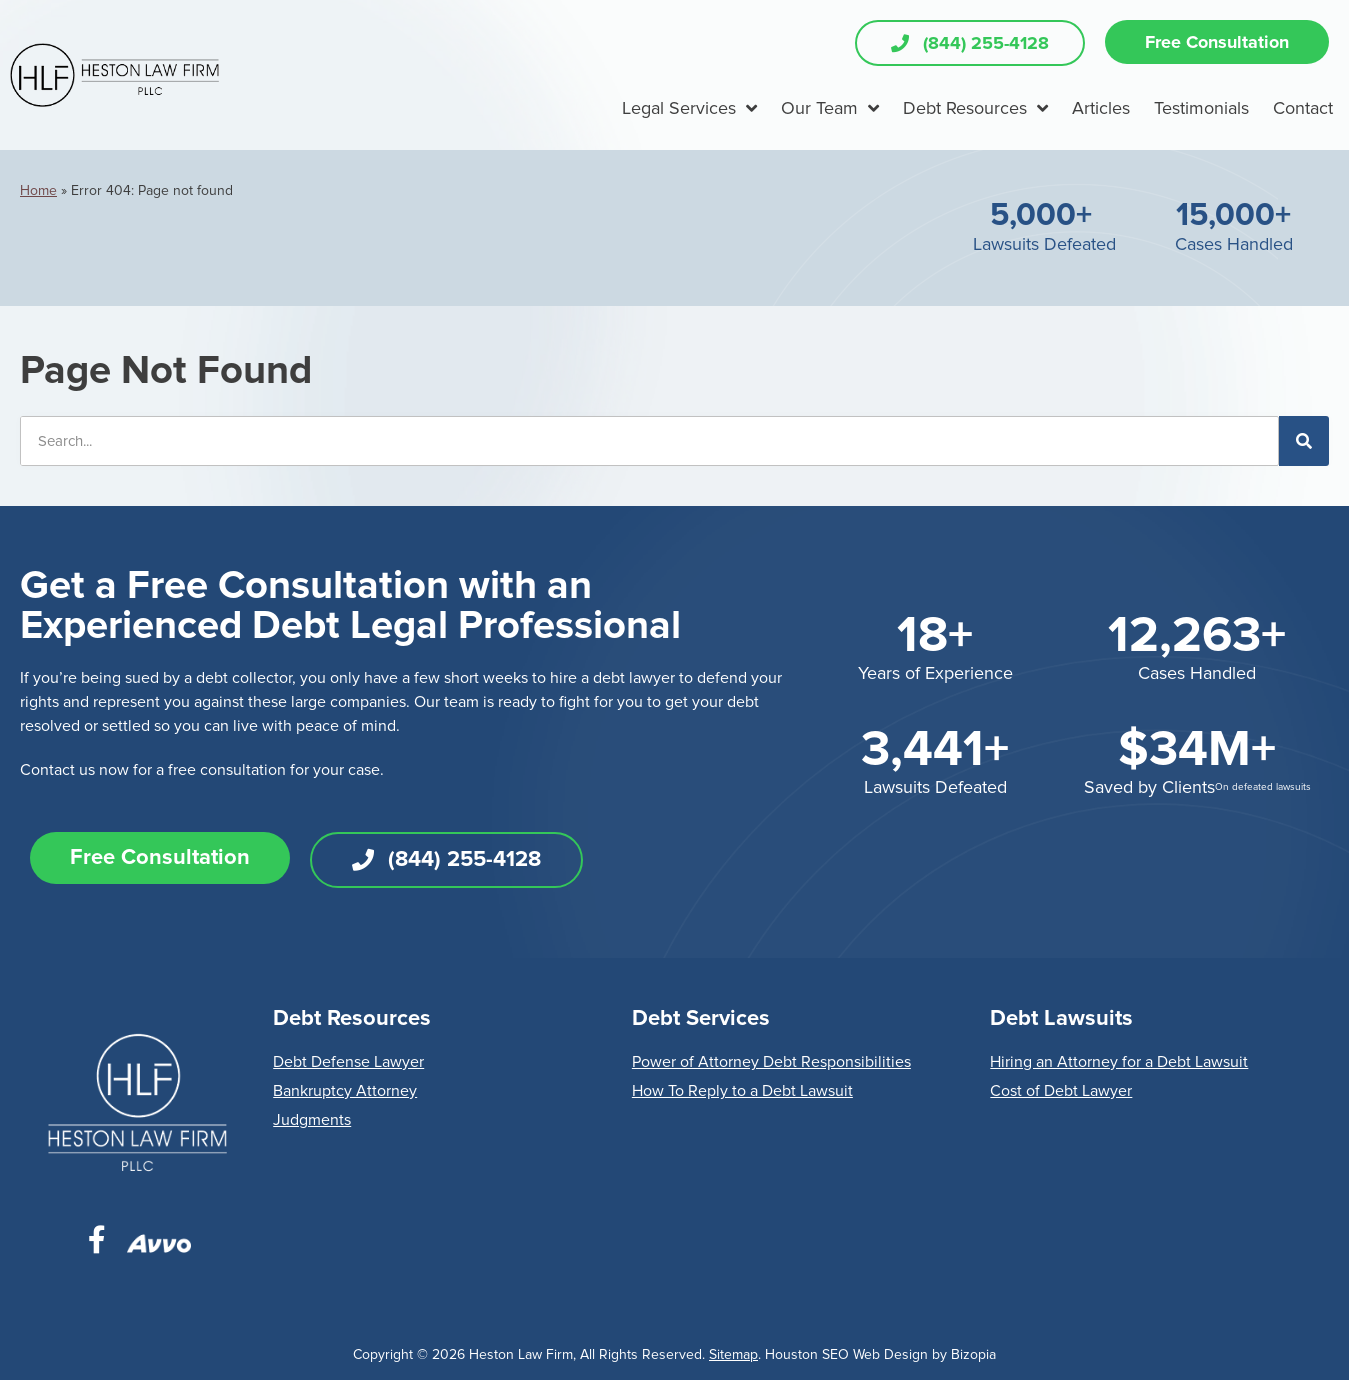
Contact (1303, 108)
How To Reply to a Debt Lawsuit (742, 1091)
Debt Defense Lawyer (348, 1062)
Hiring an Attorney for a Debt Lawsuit (1119, 1062)
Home (38, 190)
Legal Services (689, 108)
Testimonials (1201, 108)
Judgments (312, 1120)
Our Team (830, 108)
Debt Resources (975, 108)
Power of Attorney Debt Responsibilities (771, 1062)
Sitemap (733, 1354)
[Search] (1304, 441)
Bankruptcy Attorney (345, 1091)
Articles (1101, 108)
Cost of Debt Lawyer (1061, 1091)
